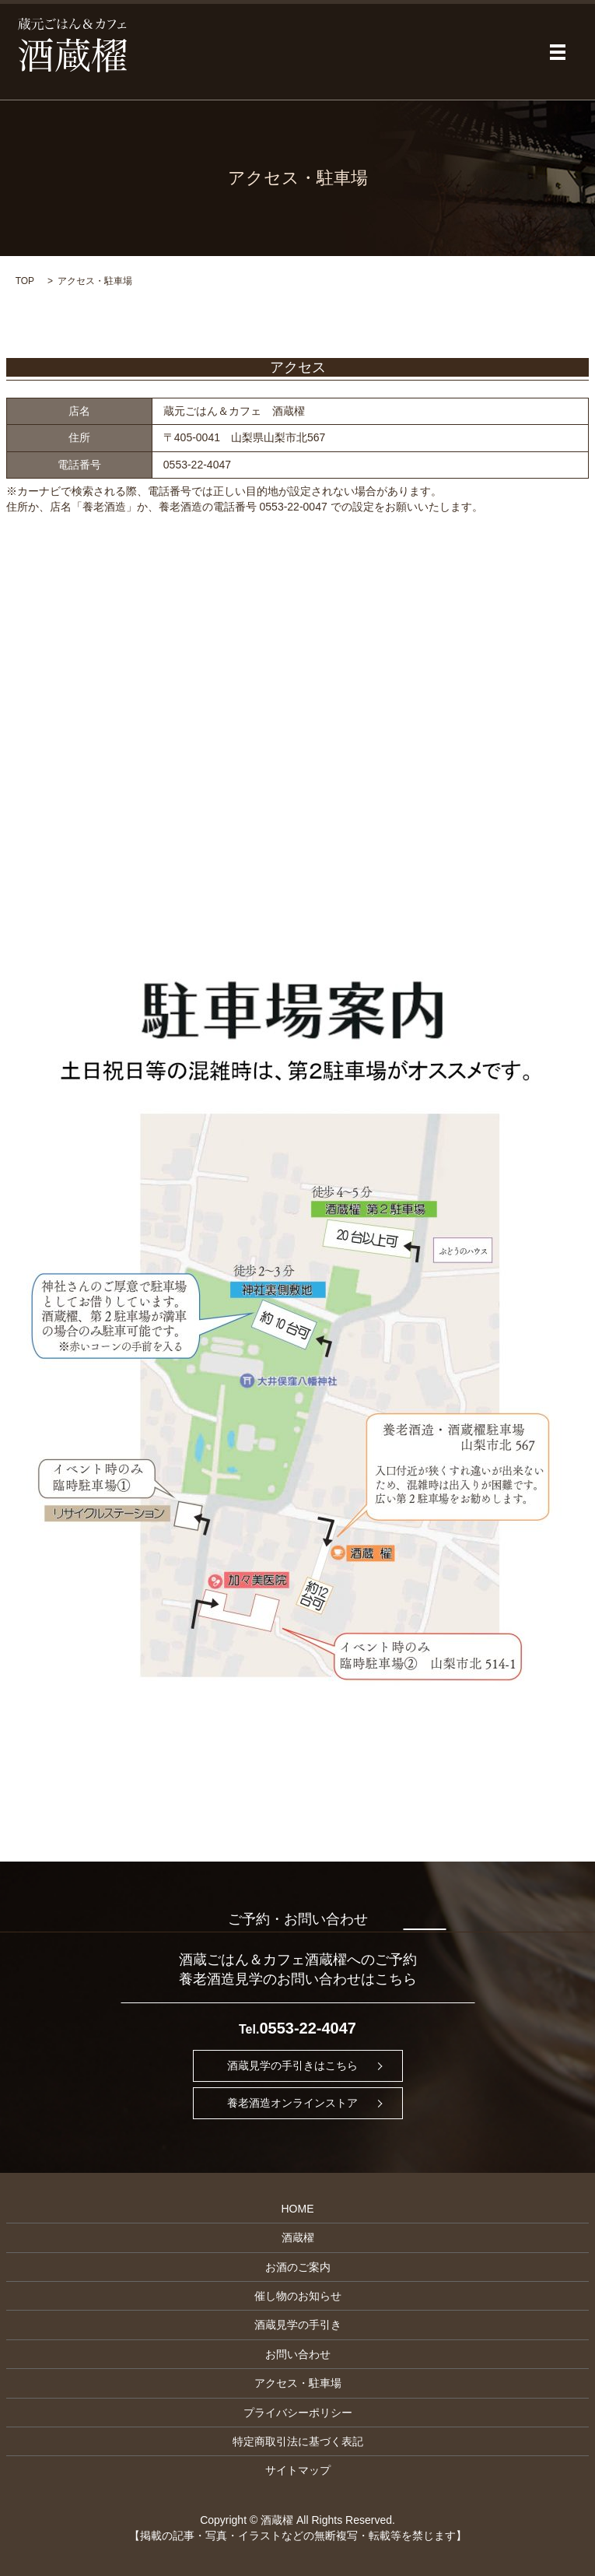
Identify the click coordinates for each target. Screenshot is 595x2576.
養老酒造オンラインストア (292, 2103)
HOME (298, 2208)
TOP (25, 280)
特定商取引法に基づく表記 (298, 2441)
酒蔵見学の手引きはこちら (292, 2065)
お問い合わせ (298, 2354)
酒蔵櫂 (298, 2237)
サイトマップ (298, 2470)
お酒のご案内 (298, 2267)
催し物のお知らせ (297, 2296)
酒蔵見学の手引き (297, 2324)
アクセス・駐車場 (297, 2383)
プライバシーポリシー (297, 2412)
